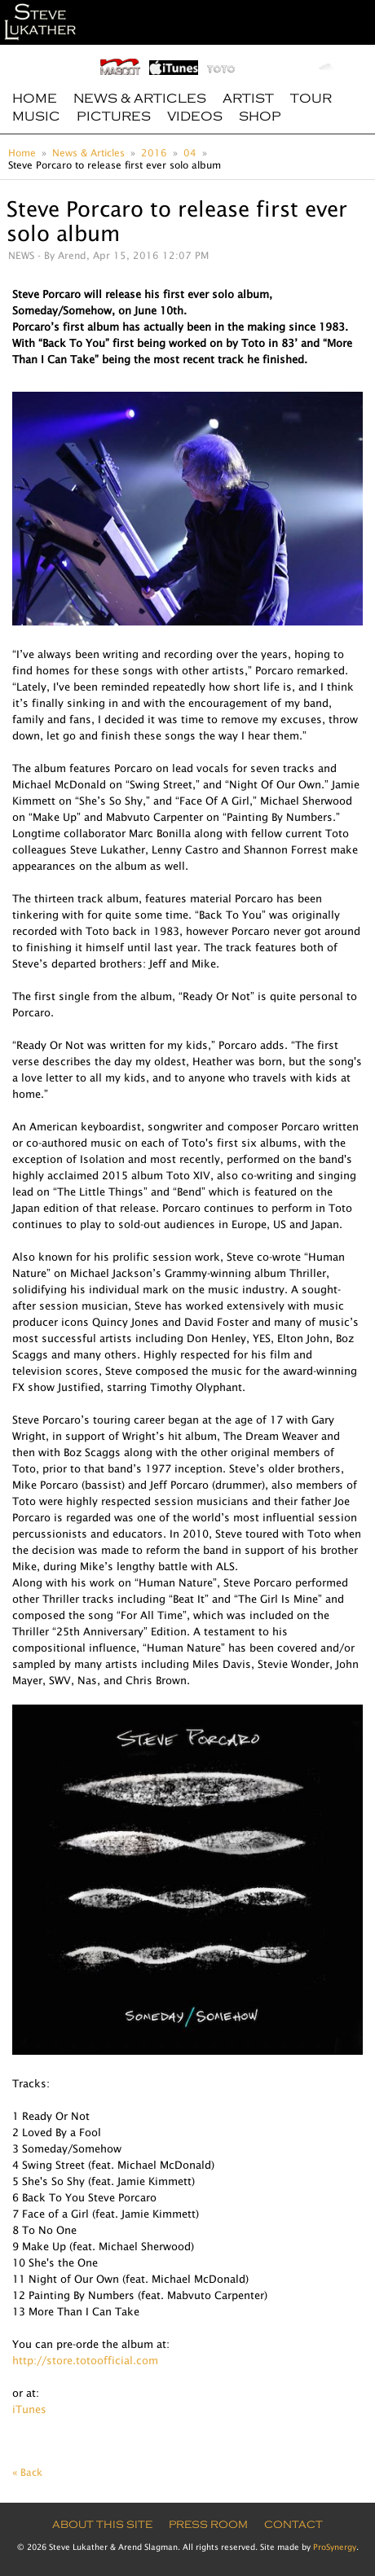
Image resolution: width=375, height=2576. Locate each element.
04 (189, 153)
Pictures (114, 116)
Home (34, 98)
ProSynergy (334, 2547)
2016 (154, 153)
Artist (248, 98)
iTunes (29, 2409)
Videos (195, 116)
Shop (260, 116)
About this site (102, 2524)
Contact (293, 2524)
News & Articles (139, 98)
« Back (27, 2472)
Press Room (208, 2524)
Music (36, 116)
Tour (311, 98)
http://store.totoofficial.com (85, 2360)
